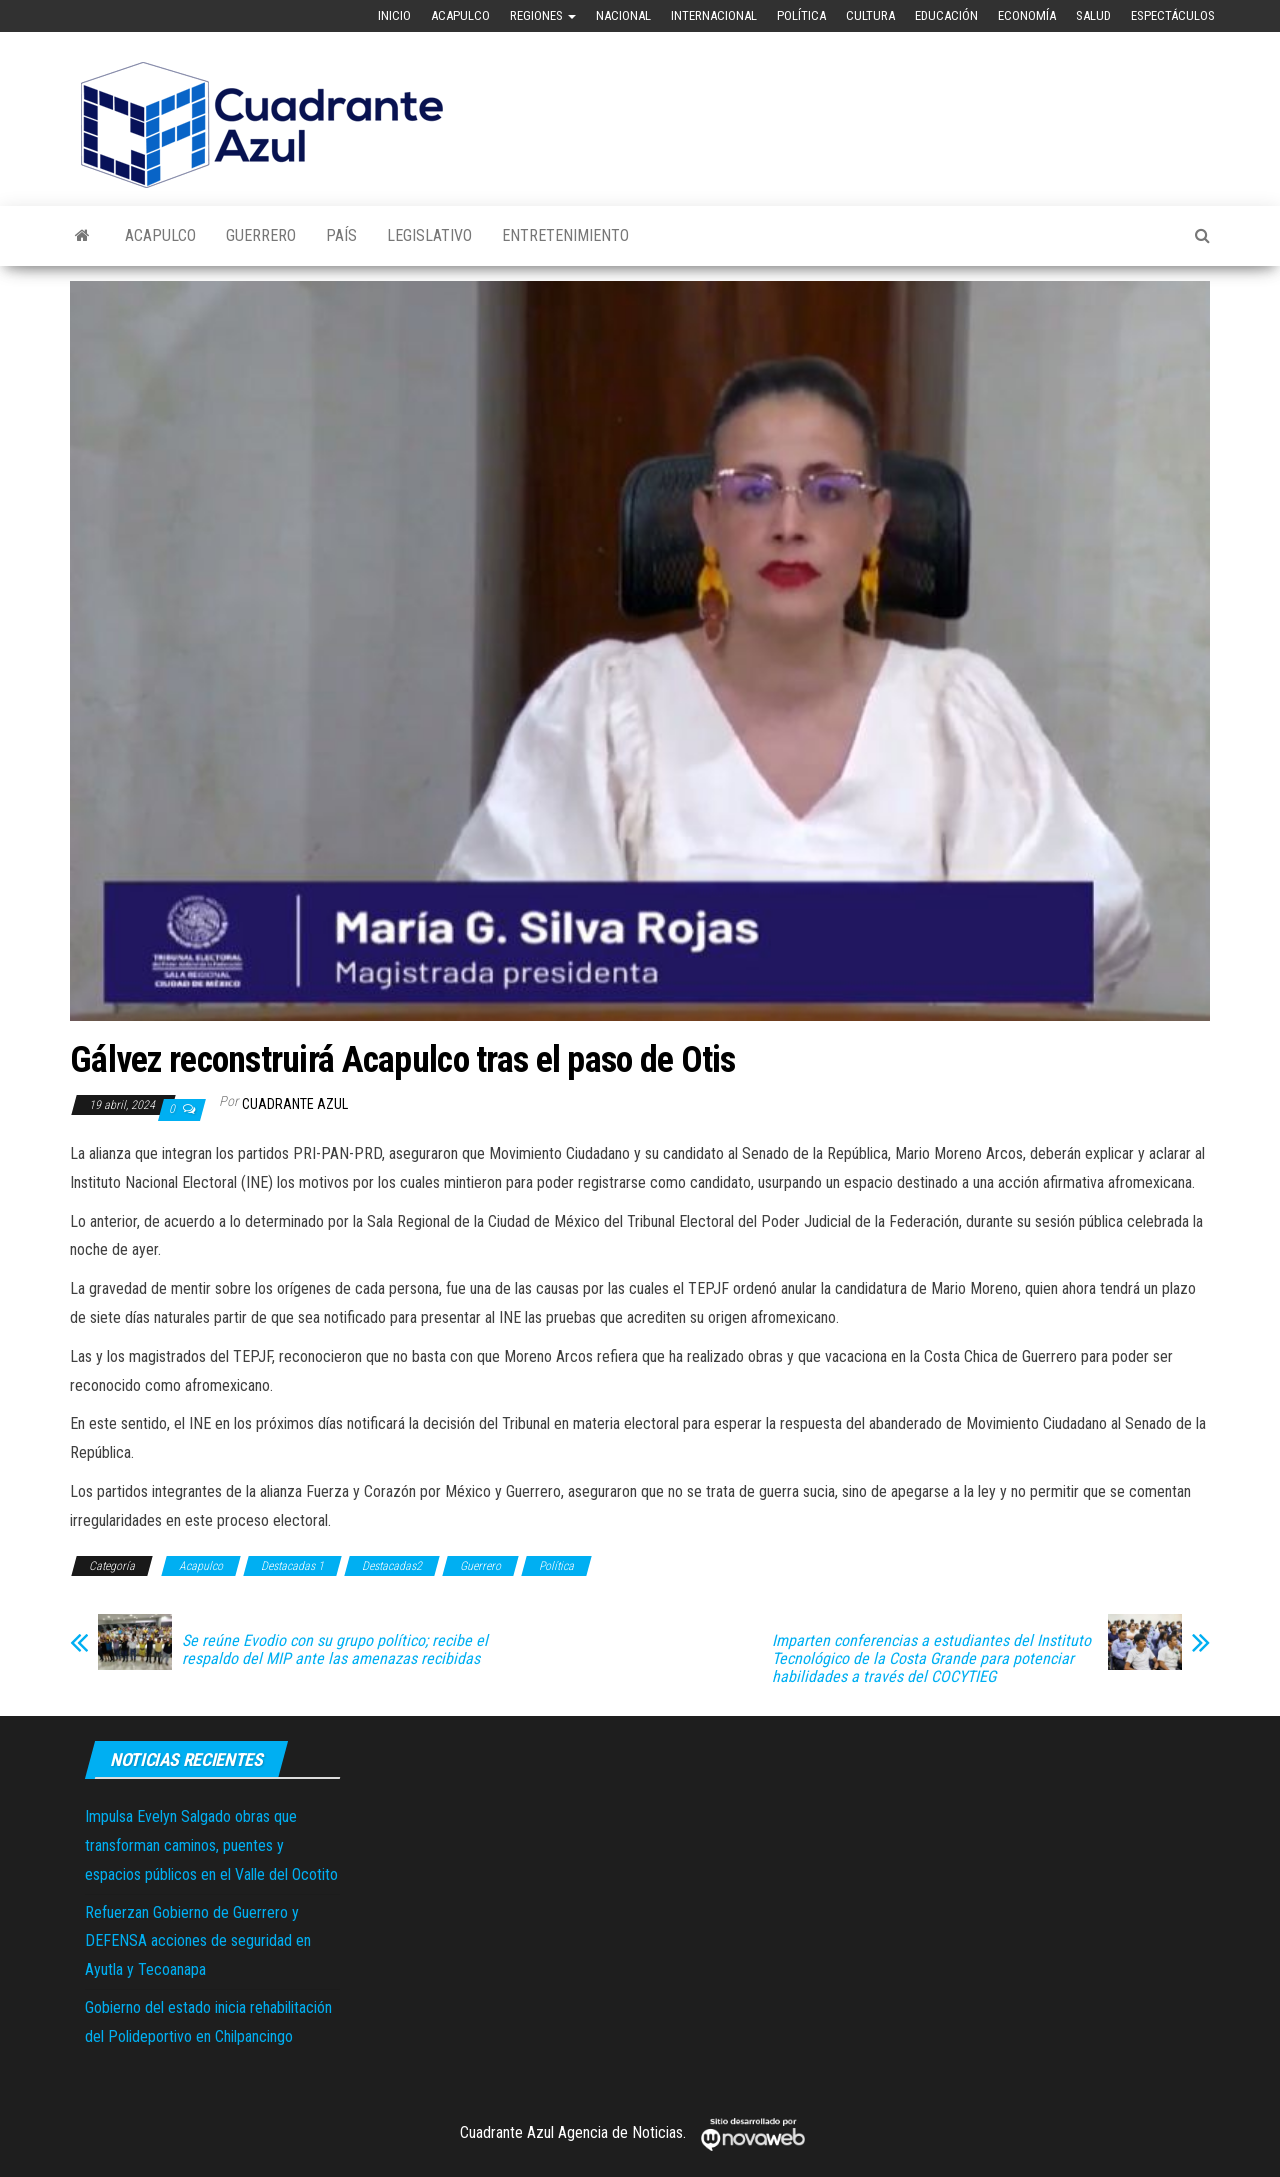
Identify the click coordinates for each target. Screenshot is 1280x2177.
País (341, 235)
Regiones (543, 15)
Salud (1093, 15)
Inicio (394, 15)
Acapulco (460, 15)
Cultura (870, 15)
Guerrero (261, 235)
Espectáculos (1173, 15)
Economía (1027, 15)
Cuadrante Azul (295, 1104)
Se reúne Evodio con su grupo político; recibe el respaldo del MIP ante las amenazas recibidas (335, 1650)
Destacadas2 (392, 1566)
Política (801, 15)
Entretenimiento (565, 235)
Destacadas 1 (292, 1566)
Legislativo (429, 235)
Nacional (623, 15)
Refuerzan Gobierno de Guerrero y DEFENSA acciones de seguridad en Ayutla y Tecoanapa (198, 1941)
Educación (946, 15)
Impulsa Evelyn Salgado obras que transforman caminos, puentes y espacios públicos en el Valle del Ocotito (211, 1845)
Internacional (714, 15)
